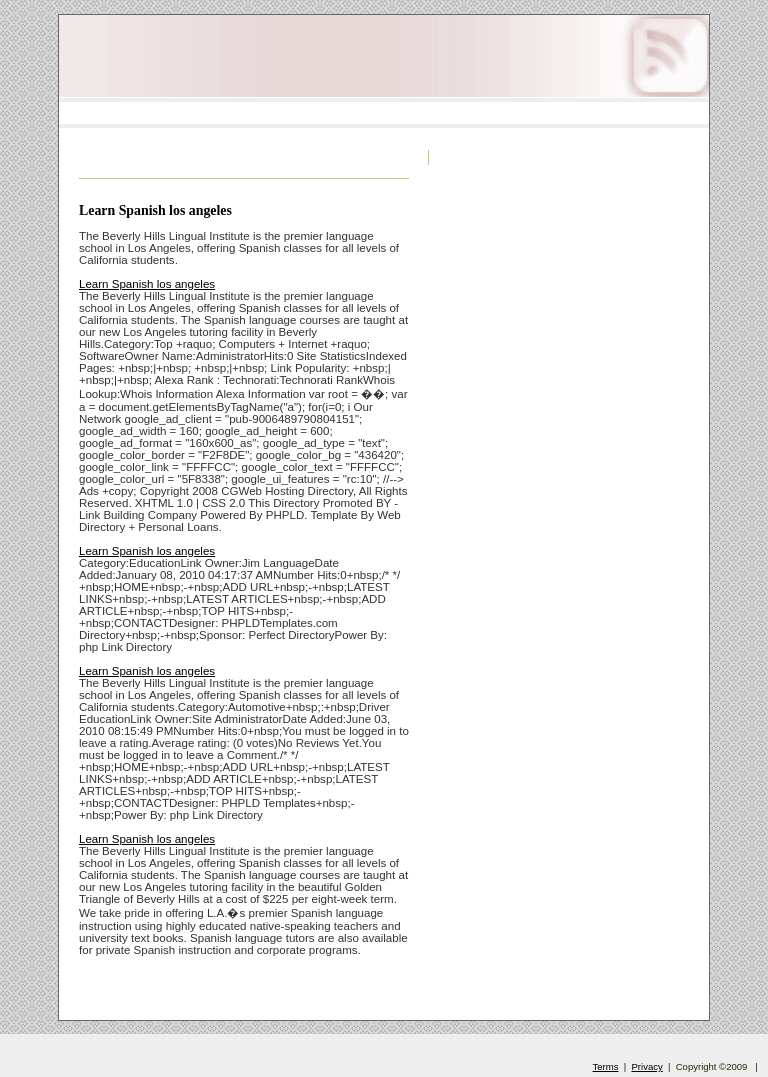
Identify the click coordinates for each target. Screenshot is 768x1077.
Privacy (647, 1066)
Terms (606, 1066)
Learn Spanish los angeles (155, 210)
